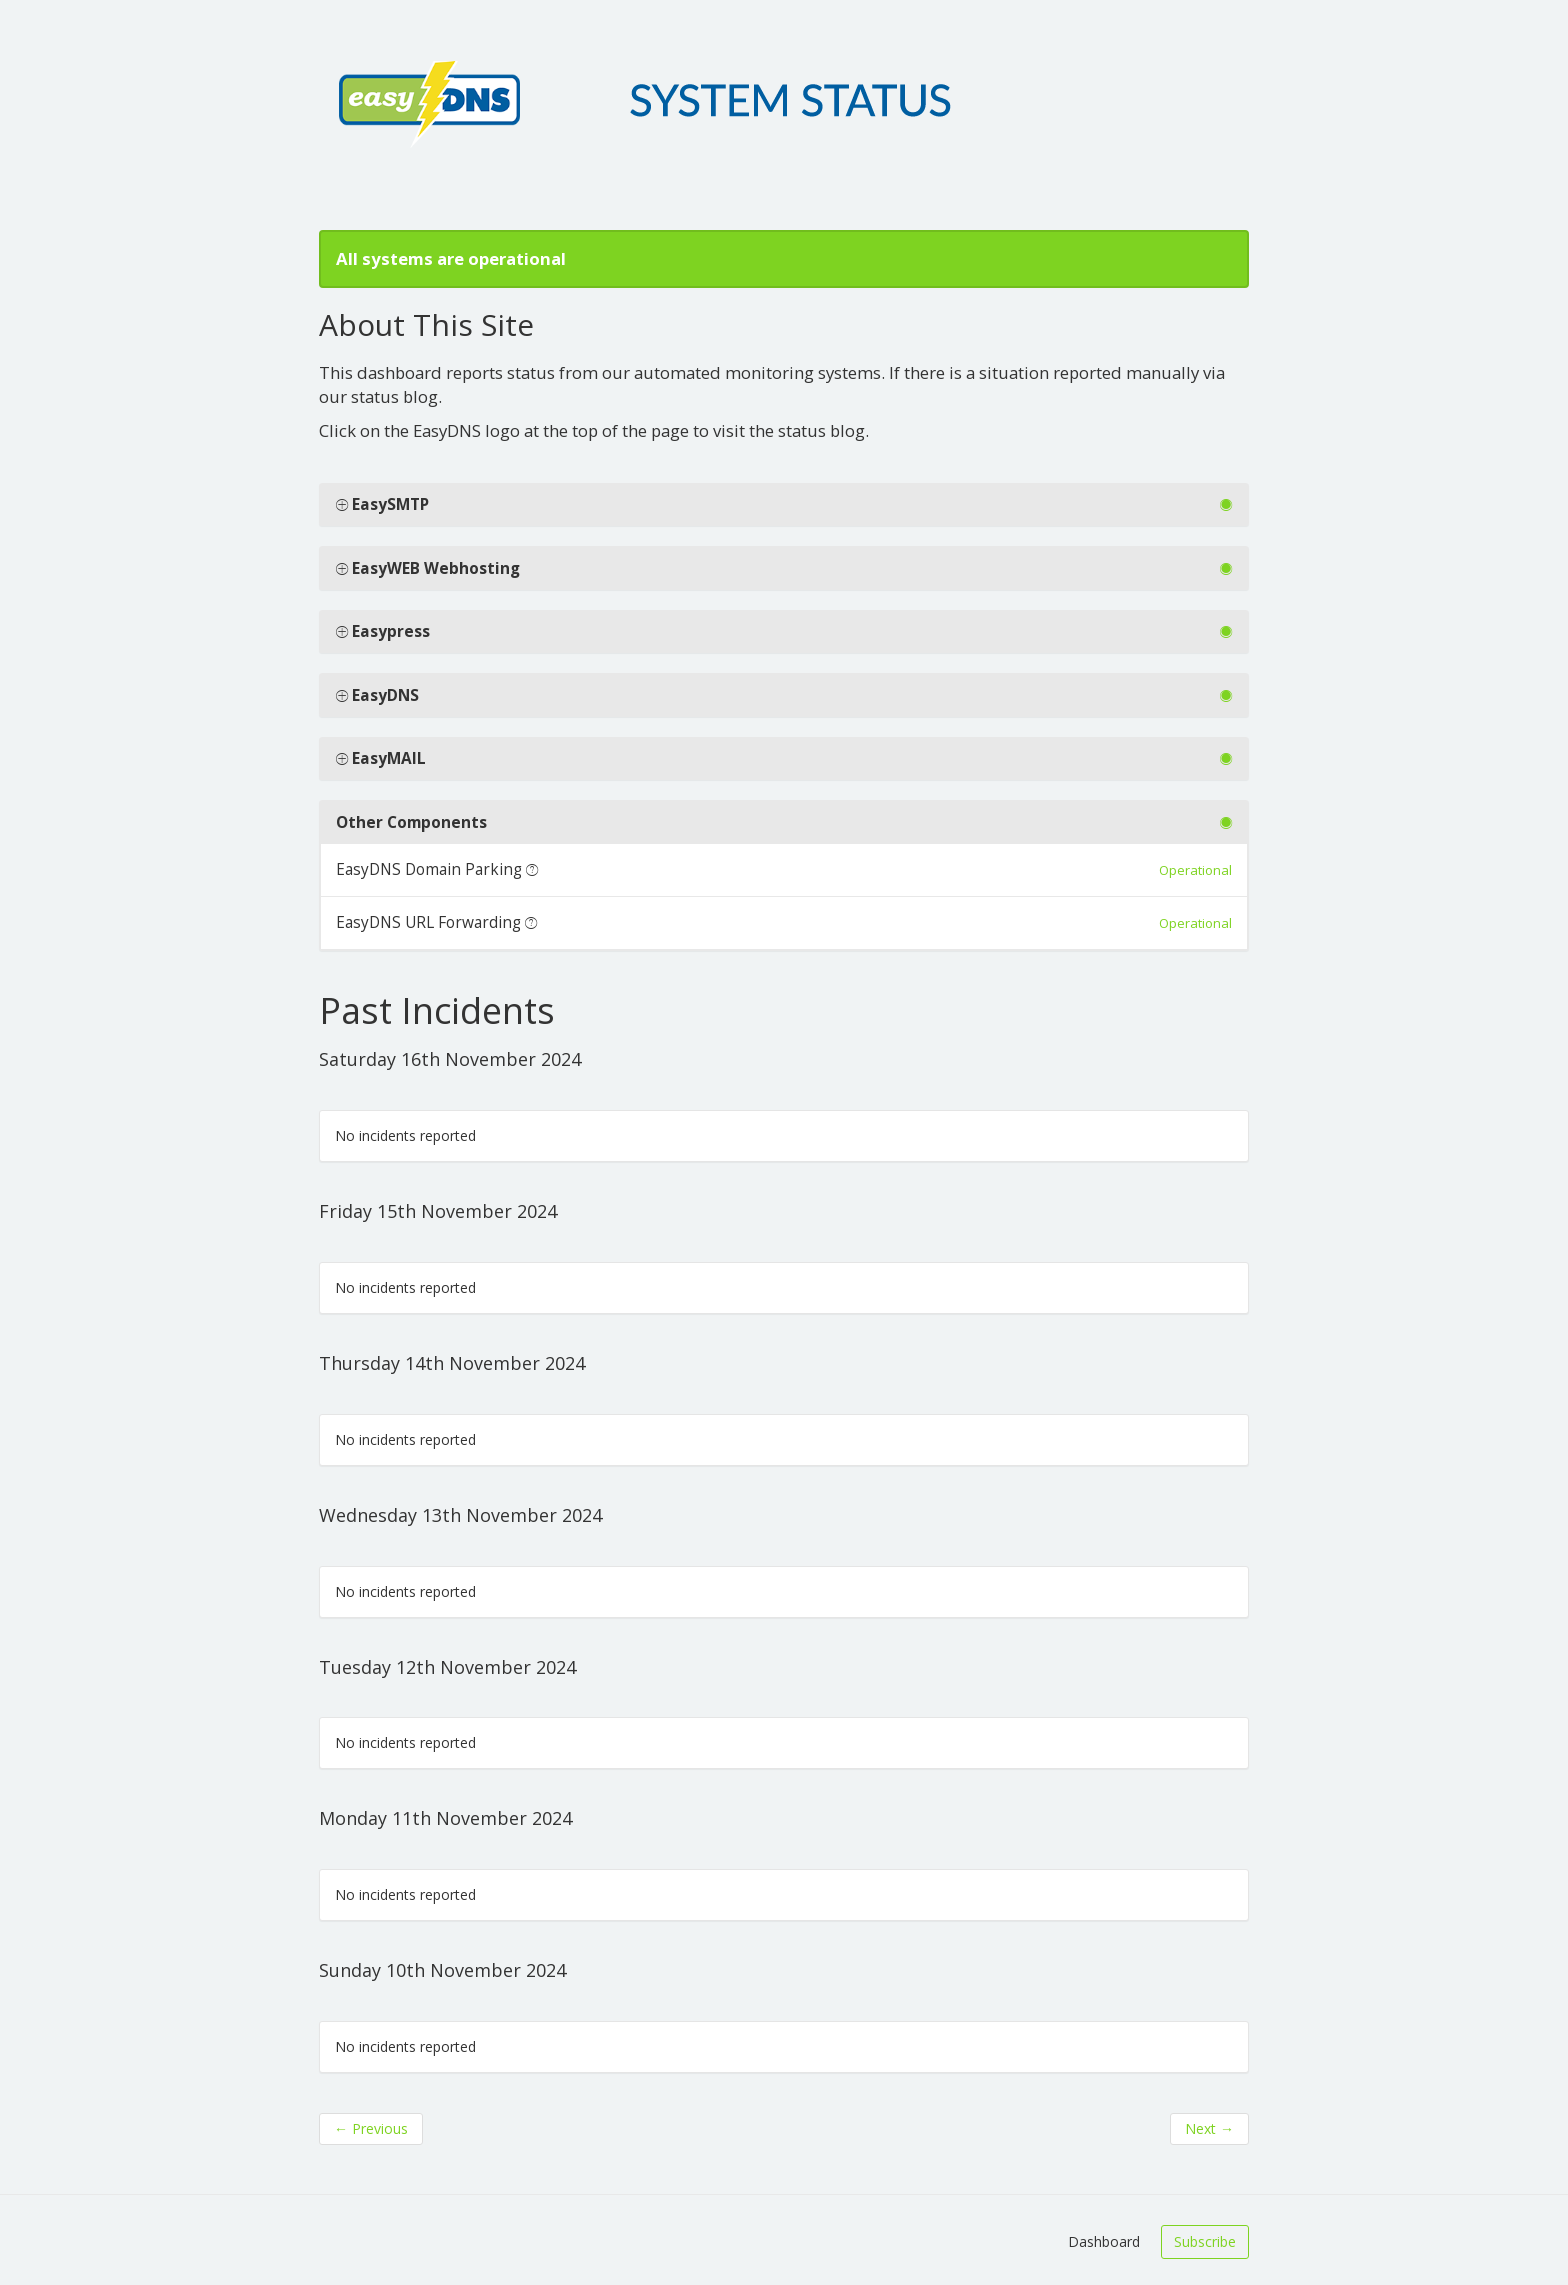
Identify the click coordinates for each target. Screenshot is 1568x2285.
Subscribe (1205, 2241)
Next (1209, 2128)
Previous (371, 2128)
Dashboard (1104, 2241)
